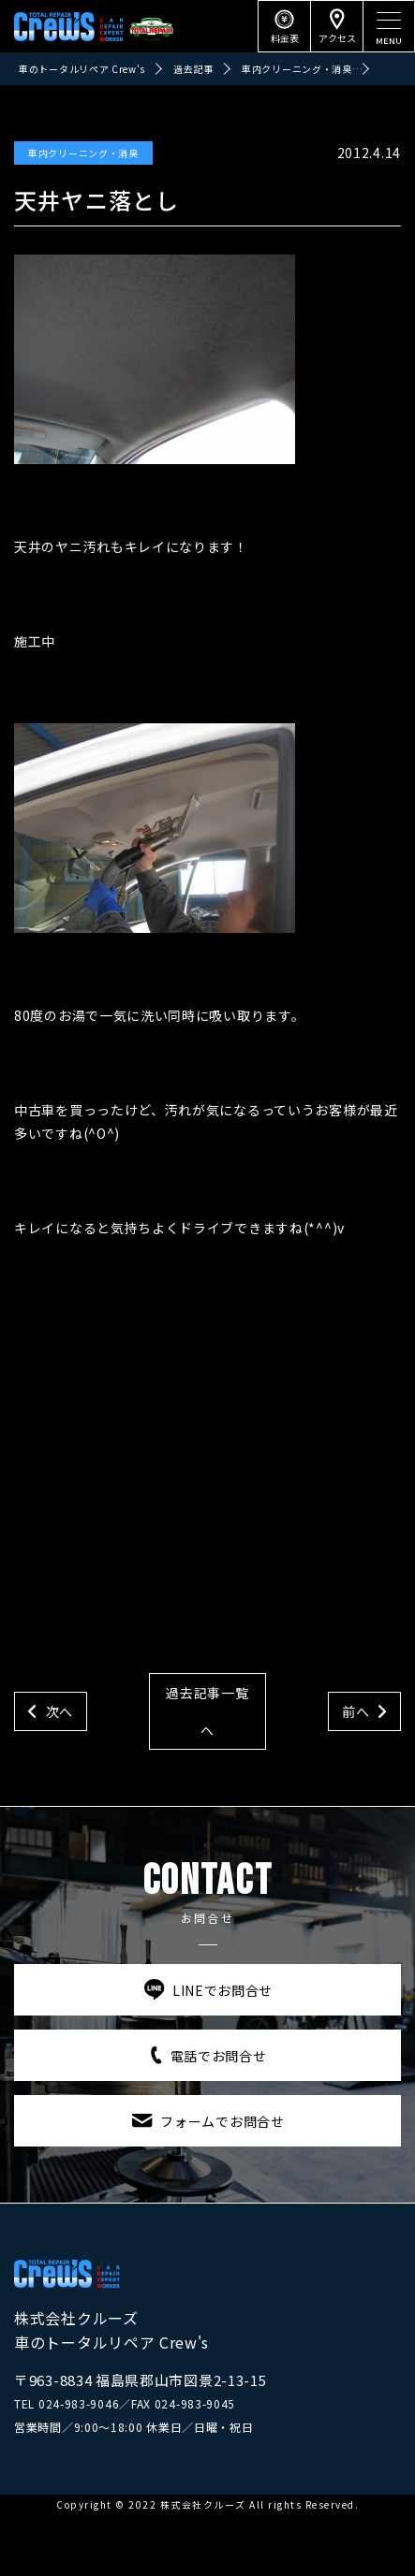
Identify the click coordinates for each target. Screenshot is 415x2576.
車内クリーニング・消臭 (83, 153)
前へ (355, 1711)
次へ (59, 1711)
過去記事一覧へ (207, 1711)
